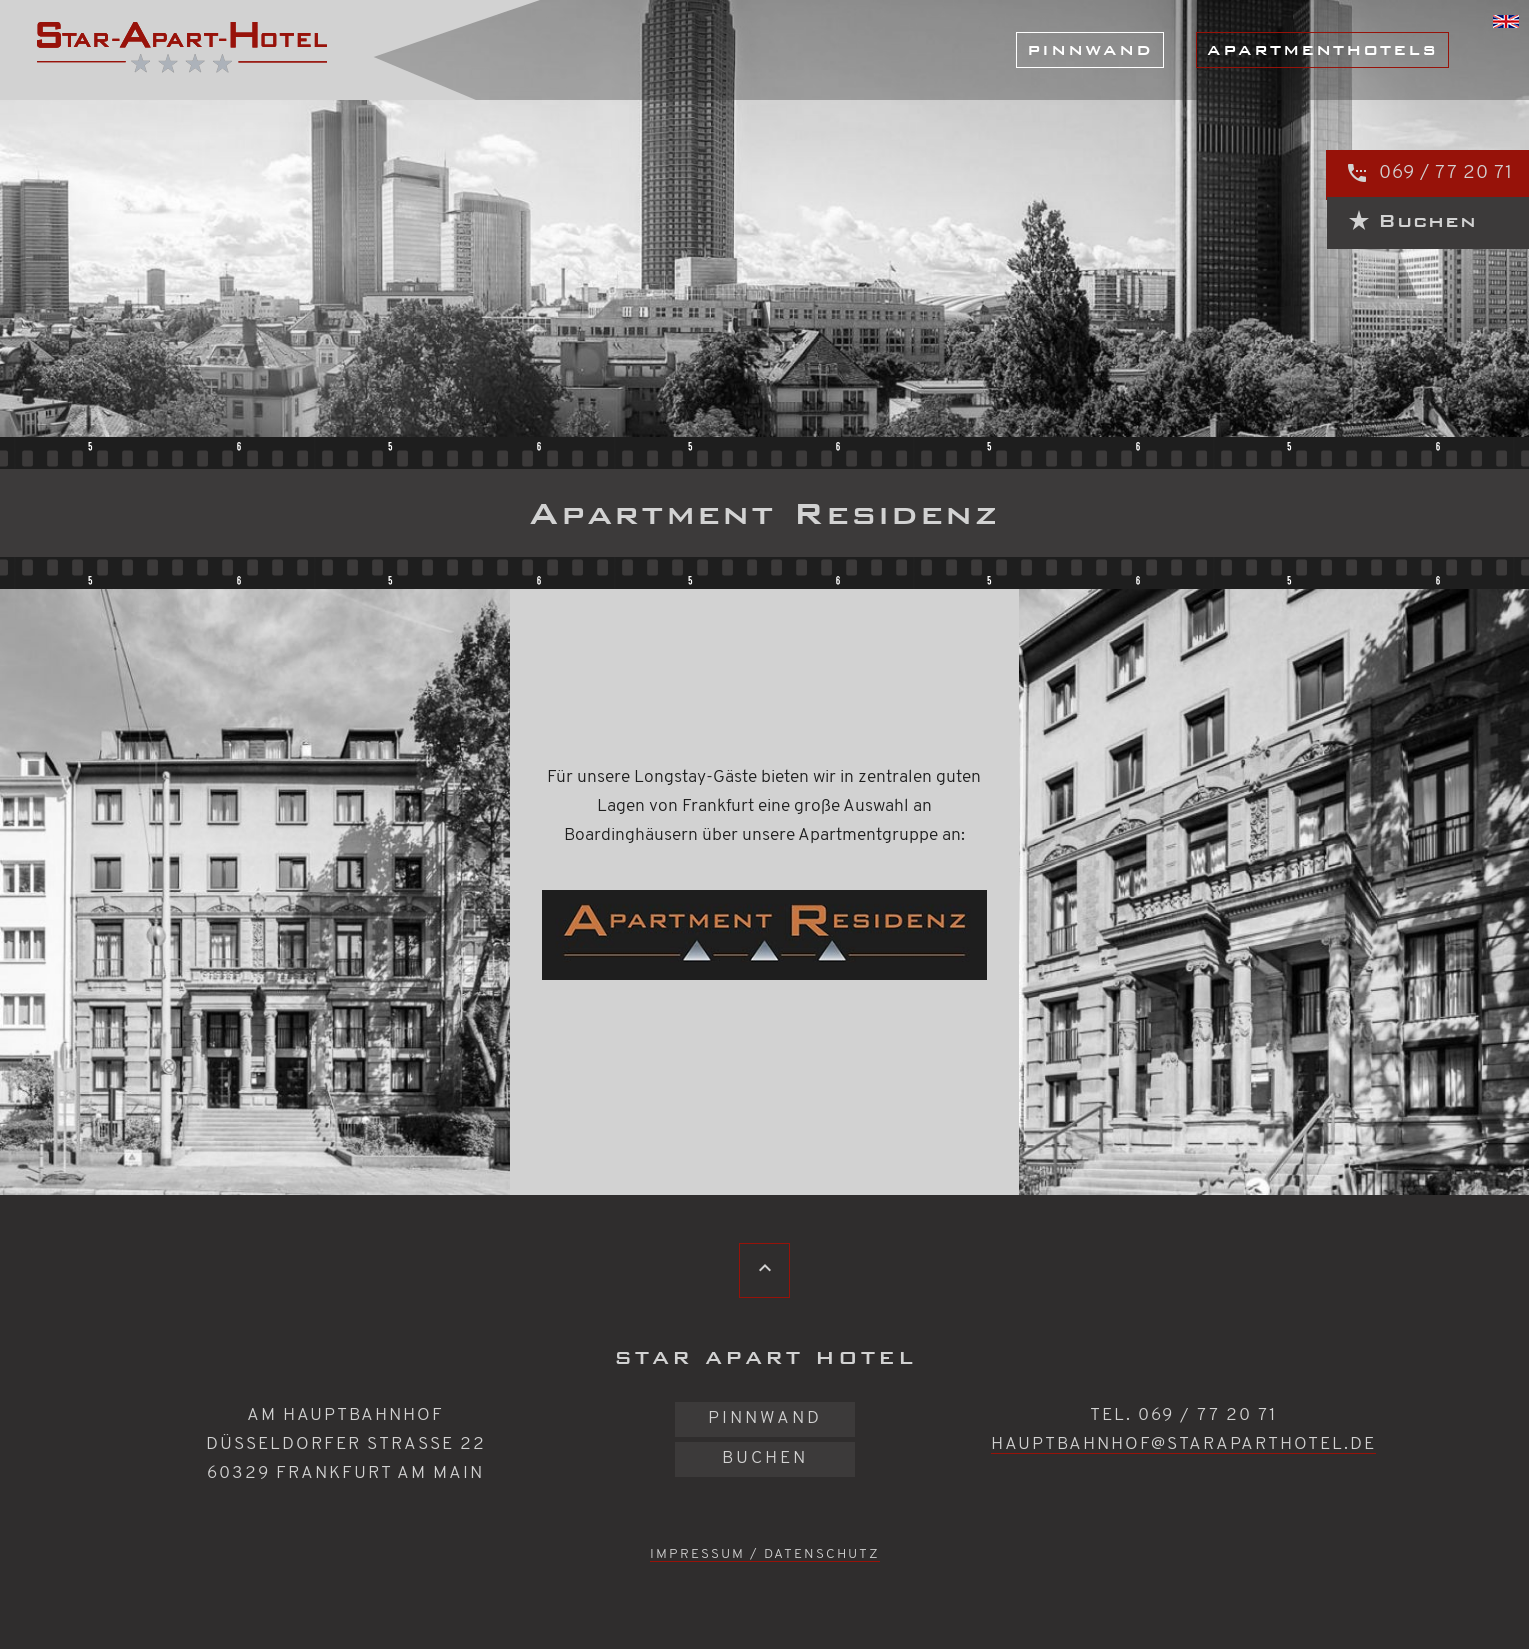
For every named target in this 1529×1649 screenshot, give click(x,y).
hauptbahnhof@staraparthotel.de (1183, 1444)
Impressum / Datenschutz (765, 1554)
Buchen (765, 1458)
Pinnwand (1090, 50)
